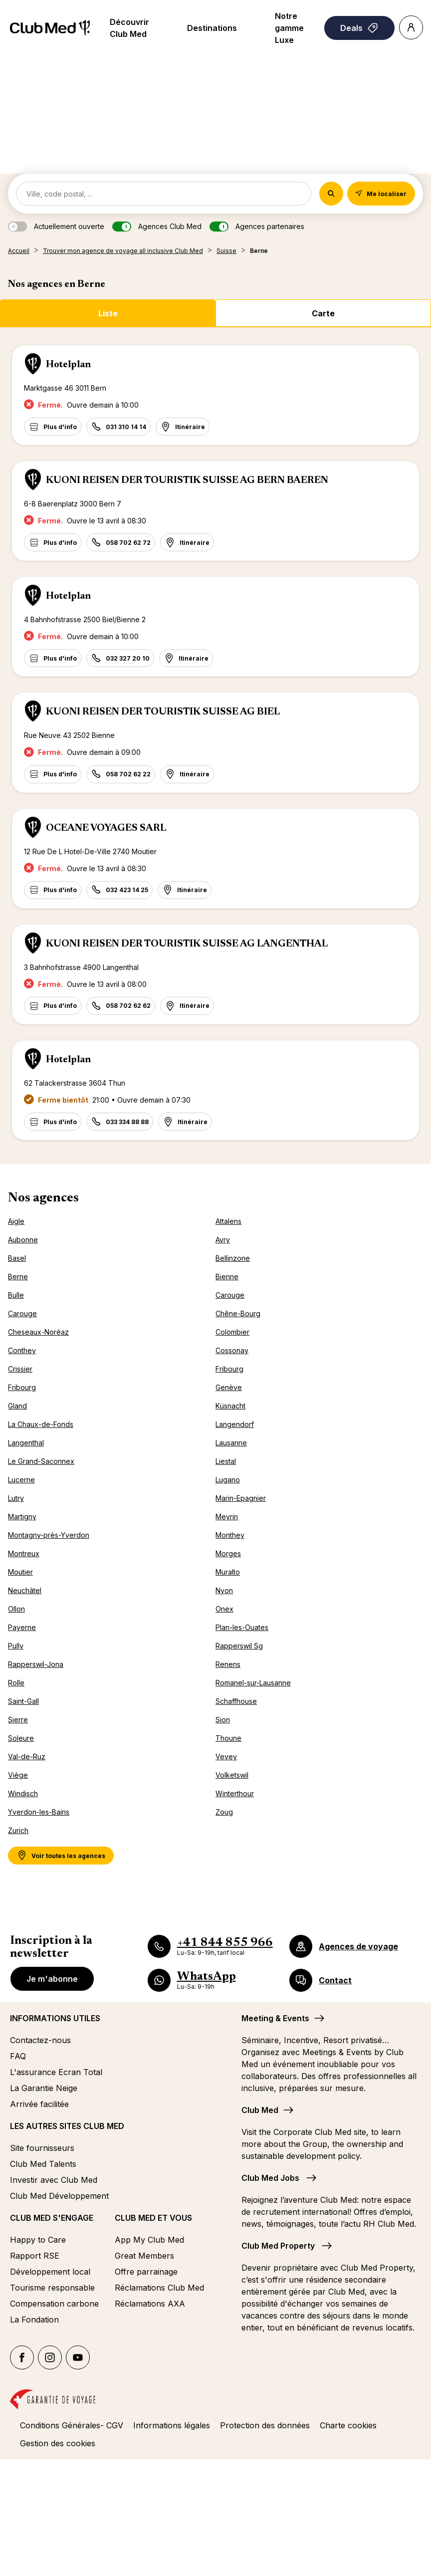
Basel (17, 1258)
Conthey (22, 1350)
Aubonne (23, 1239)
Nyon (224, 1590)
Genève (229, 1387)
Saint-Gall (23, 1701)
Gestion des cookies (57, 2443)
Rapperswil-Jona (35, 1664)
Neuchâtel (24, 1590)
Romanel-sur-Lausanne (253, 1682)
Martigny (22, 1516)
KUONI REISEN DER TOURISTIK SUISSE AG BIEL (163, 712)
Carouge (230, 1295)
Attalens (228, 1221)
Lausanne (231, 1442)
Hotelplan (68, 365)
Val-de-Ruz (26, 1756)
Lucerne (21, 1479)
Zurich (18, 1830)
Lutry (16, 1498)
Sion (223, 1719)
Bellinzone (233, 1258)
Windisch (23, 1793)
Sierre (18, 1719)
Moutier (20, 1572)
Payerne (22, 1627)
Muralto (228, 1572)
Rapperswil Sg (239, 1645)
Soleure (21, 1738)
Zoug (224, 1812)
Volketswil (232, 1775)
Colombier (232, 1332)
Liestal (226, 1461)
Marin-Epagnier (241, 1498)
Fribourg (229, 1369)
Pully (15, 1645)
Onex (224, 1609)
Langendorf (235, 1424)
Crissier (20, 1369)
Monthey (230, 1535)
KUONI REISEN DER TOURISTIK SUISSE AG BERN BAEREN (187, 480)
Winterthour (235, 1793)
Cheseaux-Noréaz (38, 1332)
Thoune (228, 1738)
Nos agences (43, 1198)
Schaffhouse (236, 1701)
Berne (18, 1276)
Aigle (16, 1221)
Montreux (23, 1553)
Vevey (226, 1756)
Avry (223, 1239)
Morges (228, 1553)
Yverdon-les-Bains (38, 1812)
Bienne (227, 1276)
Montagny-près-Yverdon (48, 1535)
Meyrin (227, 1516)
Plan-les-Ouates (242, 1627)
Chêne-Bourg (238, 1313)
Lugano (228, 1479)
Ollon (16, 1609)
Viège (18, 1775)
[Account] (411, 27)
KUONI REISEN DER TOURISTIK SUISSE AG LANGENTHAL (187, 944)
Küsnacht (230, 1406)
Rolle (16, 1682)
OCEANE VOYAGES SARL (106, 828)
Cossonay (232, 1350)
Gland (17, 1406)
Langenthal (26, 1442)
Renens (228, 1664)
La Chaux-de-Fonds (40, 1424)
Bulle (16, 1295)
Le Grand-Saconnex (41, 1461)
